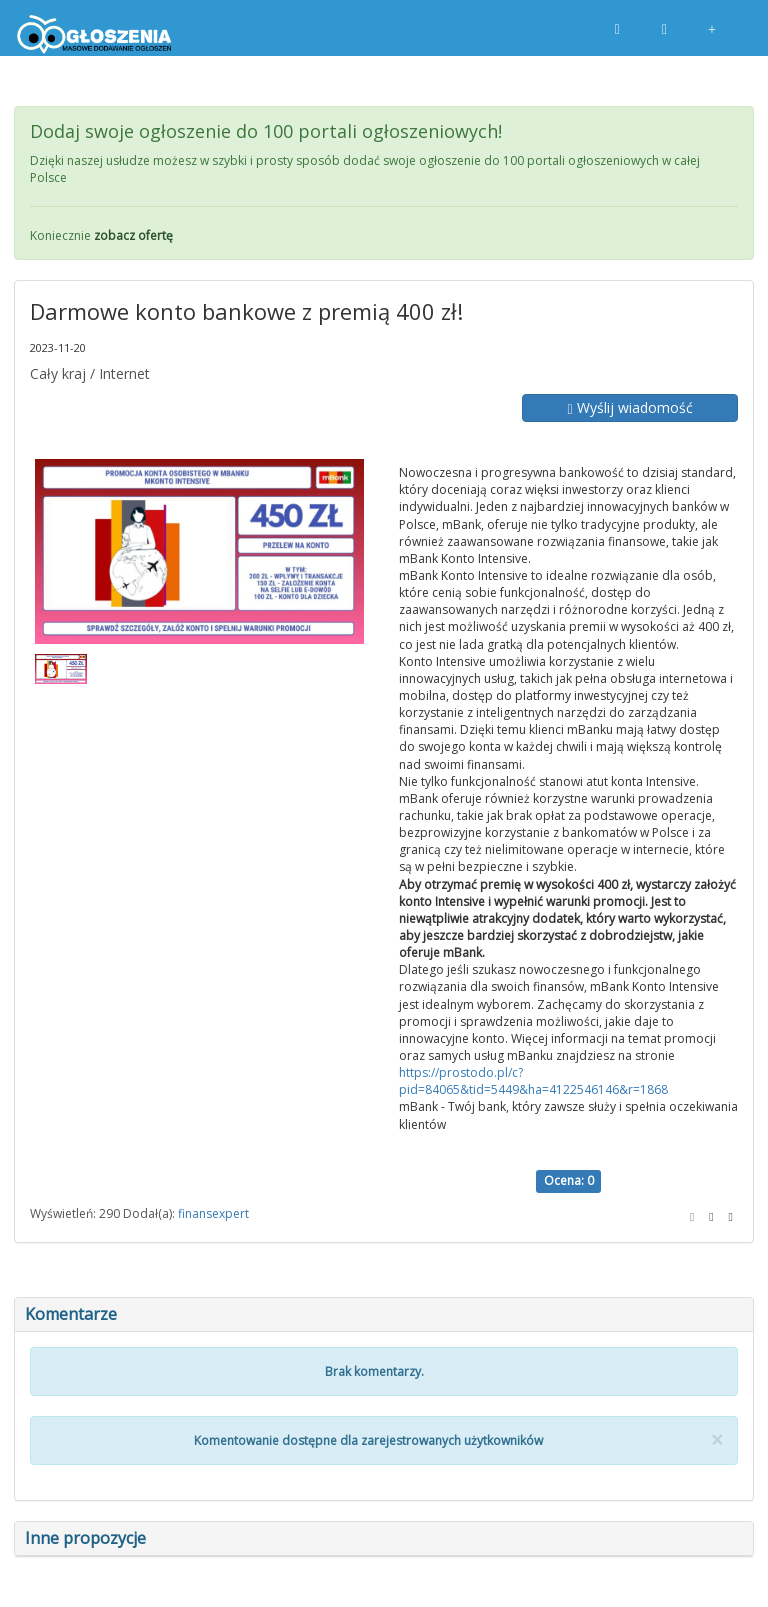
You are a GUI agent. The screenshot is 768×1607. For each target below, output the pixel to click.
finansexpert (213, 1213)
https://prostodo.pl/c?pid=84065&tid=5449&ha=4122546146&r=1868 (533, 1081)
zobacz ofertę (133, 235)
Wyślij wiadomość (629, 407)
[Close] (717, 1440)
